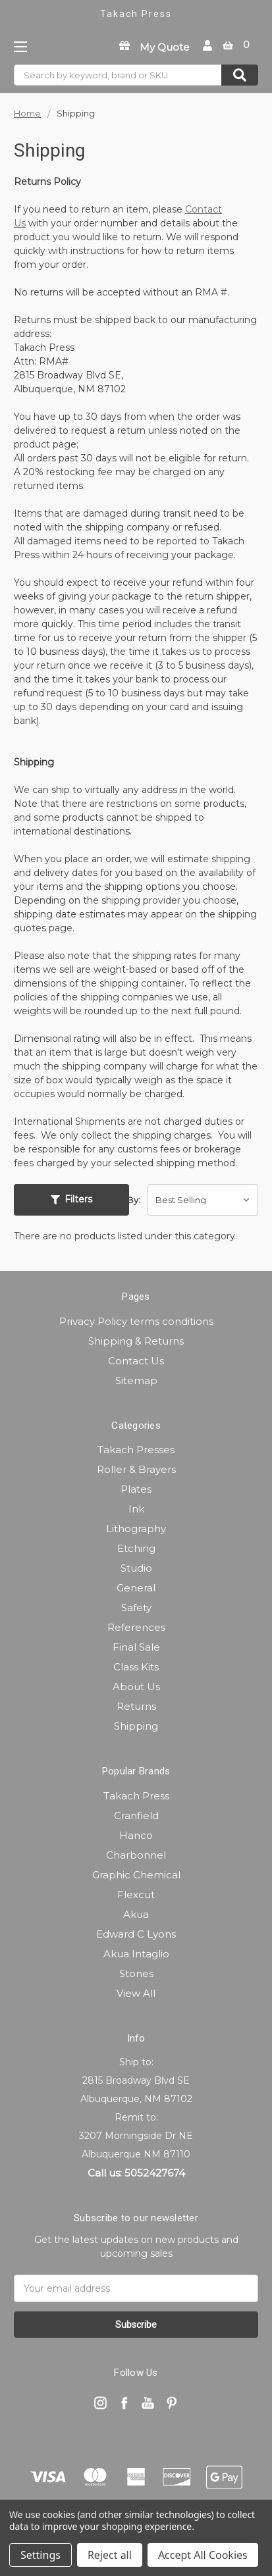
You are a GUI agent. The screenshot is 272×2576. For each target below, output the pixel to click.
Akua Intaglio (136, 1953)
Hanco (136, 1835)
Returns (136, 1706)
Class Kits (136, 1667)
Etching (136, 1548)
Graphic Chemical (136, 1874)
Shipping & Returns (136, 1341)
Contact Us (136, 1360)
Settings (40, 2555)
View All (136, 1993)
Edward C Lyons (136, 1934)
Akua (136, 1914)
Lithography (136, 1528)
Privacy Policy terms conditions (136, 1321)
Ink (136, 1509)
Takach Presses (136, 1449)
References (136, 1627)
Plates (136, 1489)
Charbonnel (136, 1855)
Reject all (110, 2555)
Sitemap (136, 1380)
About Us (136, 1686)
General (136, 1588)
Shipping (136, 1726)
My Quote (165, 47)
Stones (136, 1973)
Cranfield (136, 1815)
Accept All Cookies (203, 2555)
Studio (136, 1568)
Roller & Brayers (136, 1469)
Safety (136, 1607)
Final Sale (136, 1647)
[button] (71, 1200)
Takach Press (136, 1796)
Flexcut (136, 1894)
